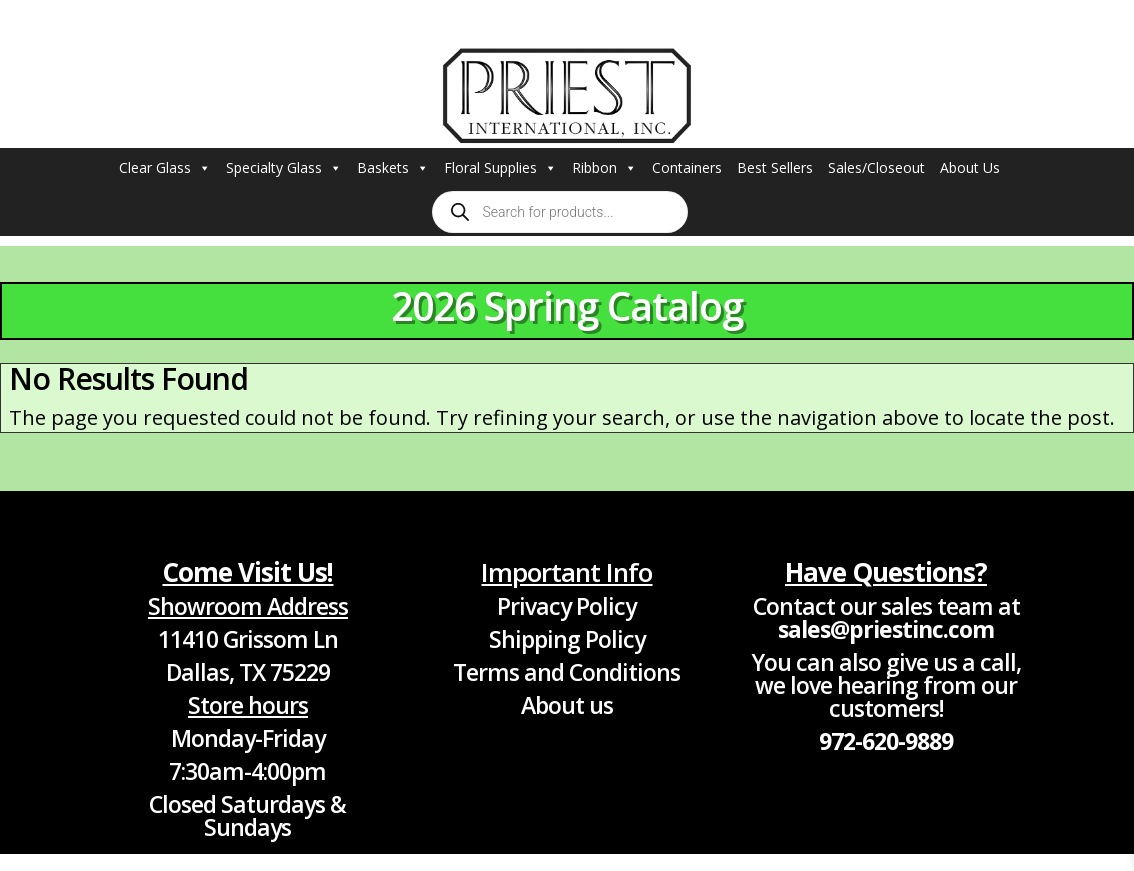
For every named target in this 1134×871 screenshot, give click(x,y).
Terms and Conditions (566, 672)
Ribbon (604, 168)
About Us (970, 167)
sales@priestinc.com (886, 629)
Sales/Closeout (876, 167)
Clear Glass (165, 168)
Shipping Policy (567, 639)
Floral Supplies (500, 168)
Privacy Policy (566, 606)
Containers (687, 167)
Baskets (393, 168)
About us (567, 705)
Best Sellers (775, 167)
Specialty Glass (284, 168)
